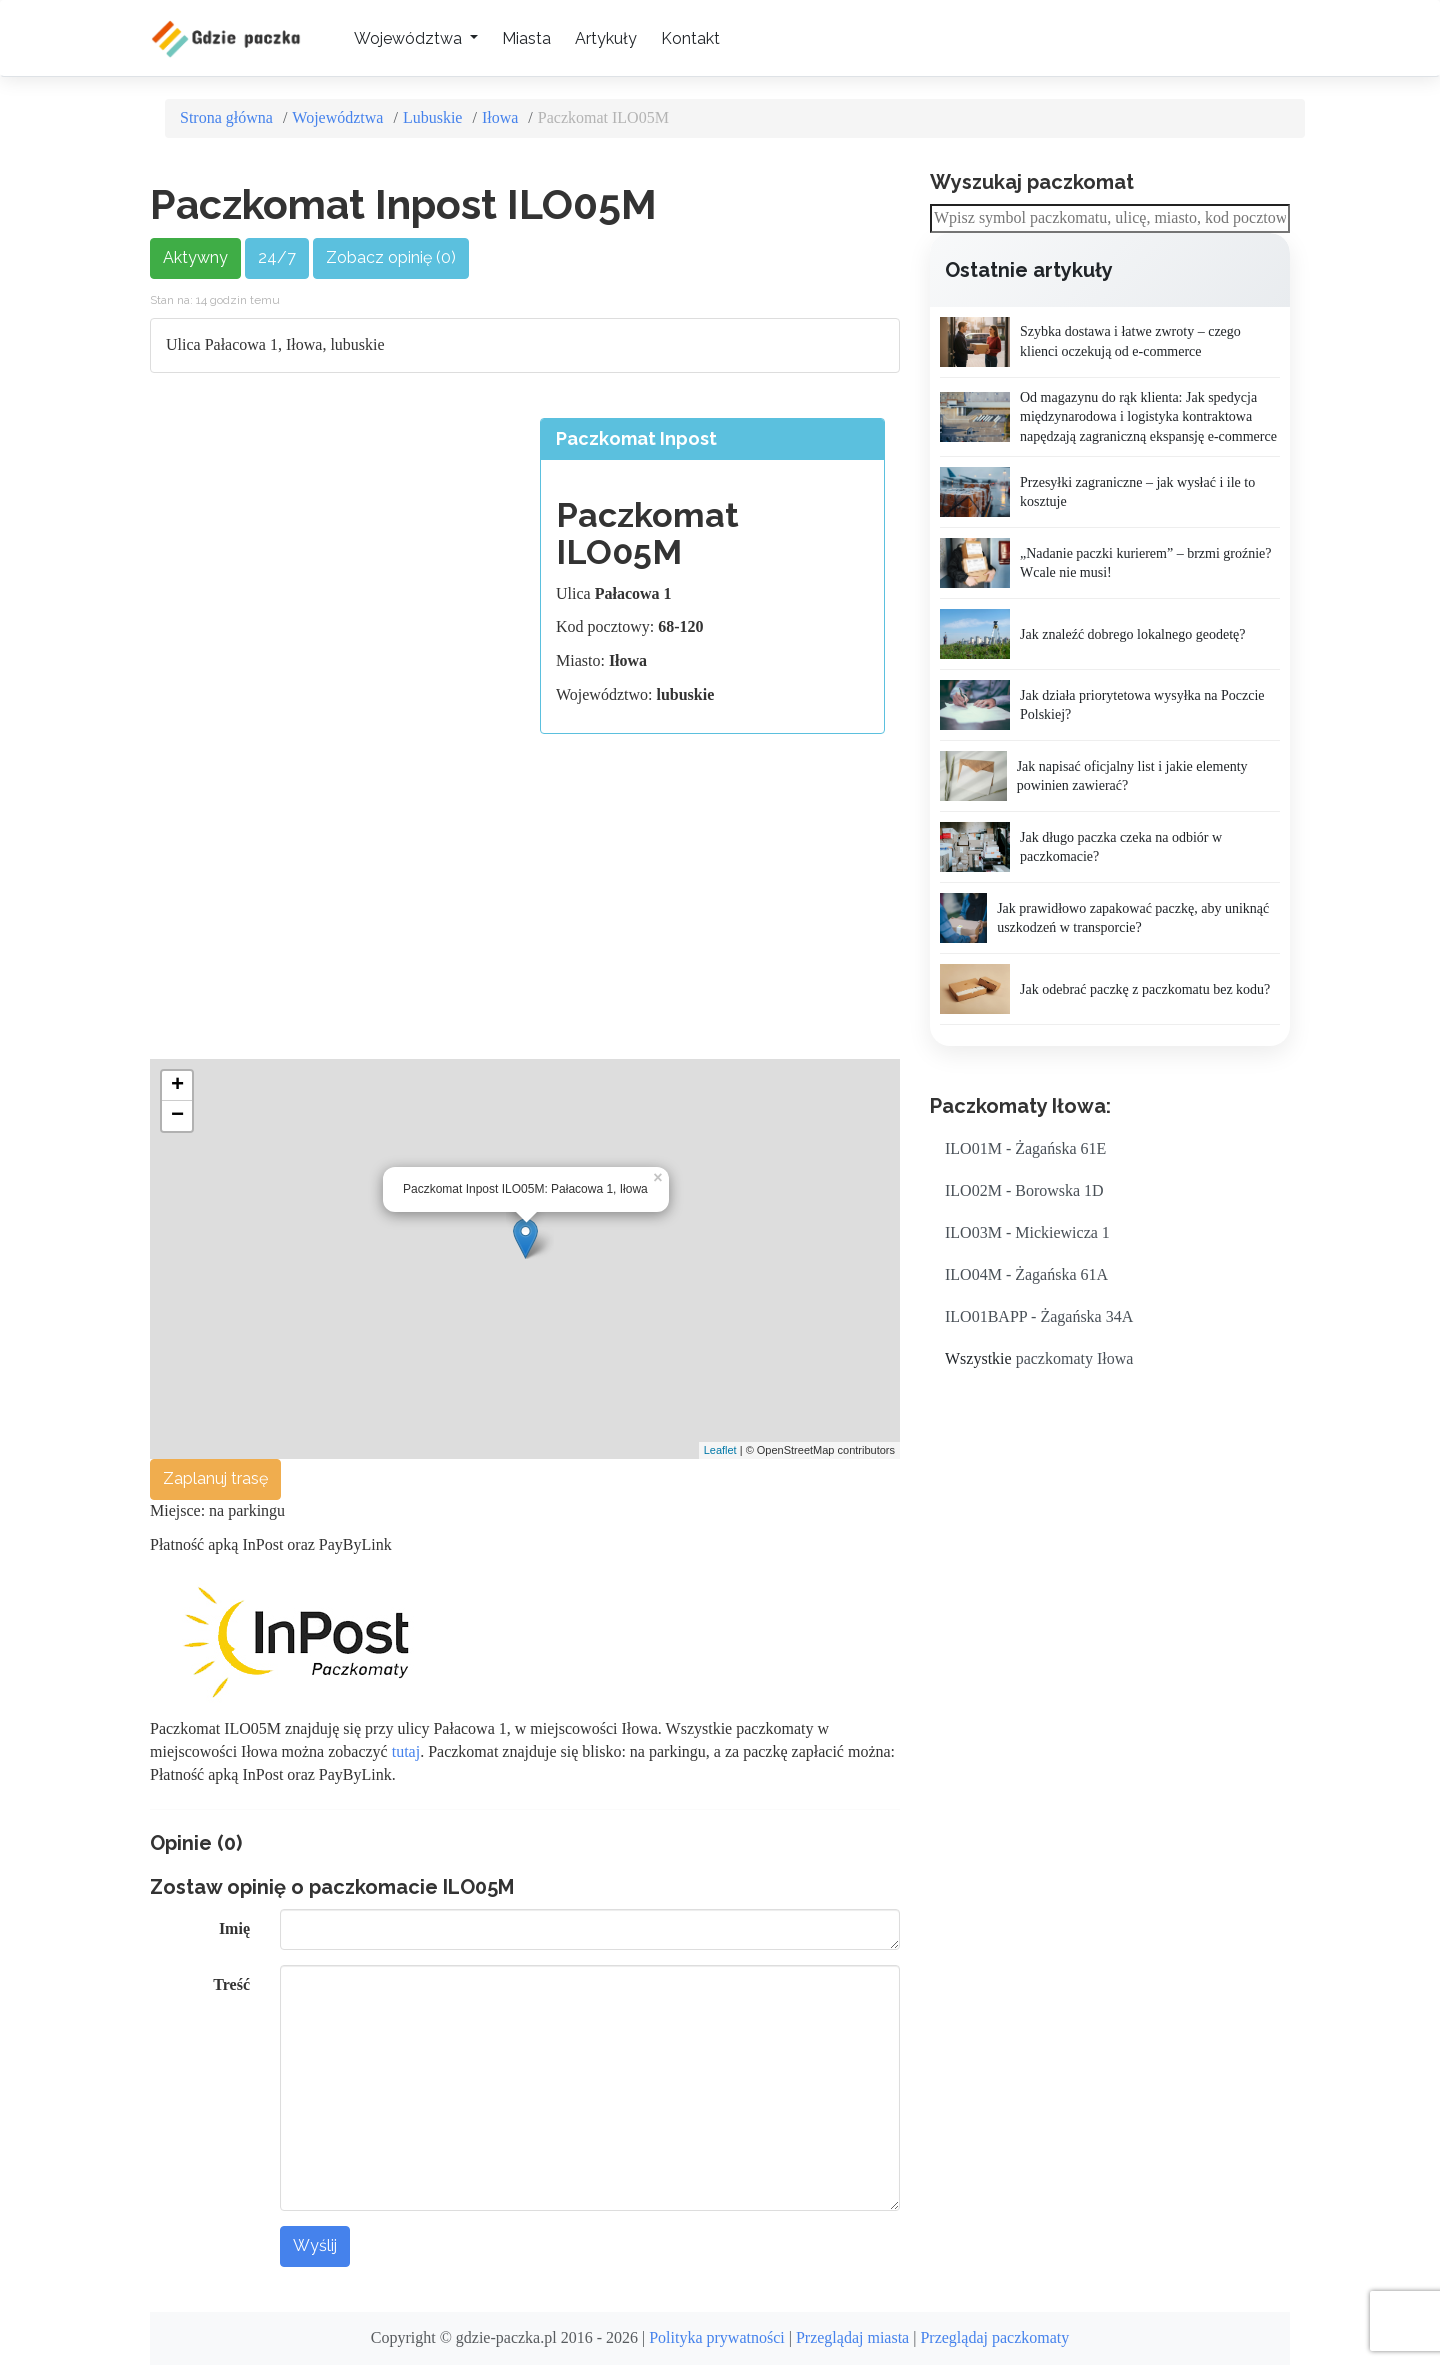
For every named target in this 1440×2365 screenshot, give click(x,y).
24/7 (277, 257)
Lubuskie (433, 117)
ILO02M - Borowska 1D (1024, 1190)
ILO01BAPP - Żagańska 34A (1039, 1316)
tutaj (406, 1751)
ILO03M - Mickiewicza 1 (1027, 1232)
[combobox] (1110, 218)
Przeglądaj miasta (852, 2337)
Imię (234, 1928)
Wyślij (315, 2245)
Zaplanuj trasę (215, 1478)
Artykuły (606, 38)
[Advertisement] (333, 558)
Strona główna (226, 117)
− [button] (177, 1116)
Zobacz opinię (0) (391, 257)
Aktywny (195, 257)
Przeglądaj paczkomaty (994, 2337)
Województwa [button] (410, 38)
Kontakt (690, 38)
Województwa (337, 117)
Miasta (526, 38)
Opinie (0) (196, 1843)
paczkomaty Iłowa (1075, 1358)
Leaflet (720, 1450)
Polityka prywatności (717, 2337)
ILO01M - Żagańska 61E (1025, 1148)
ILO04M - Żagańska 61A (1026, 1274)
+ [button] (177, 1086)
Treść (231, 1984)
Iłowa (500, 117)
